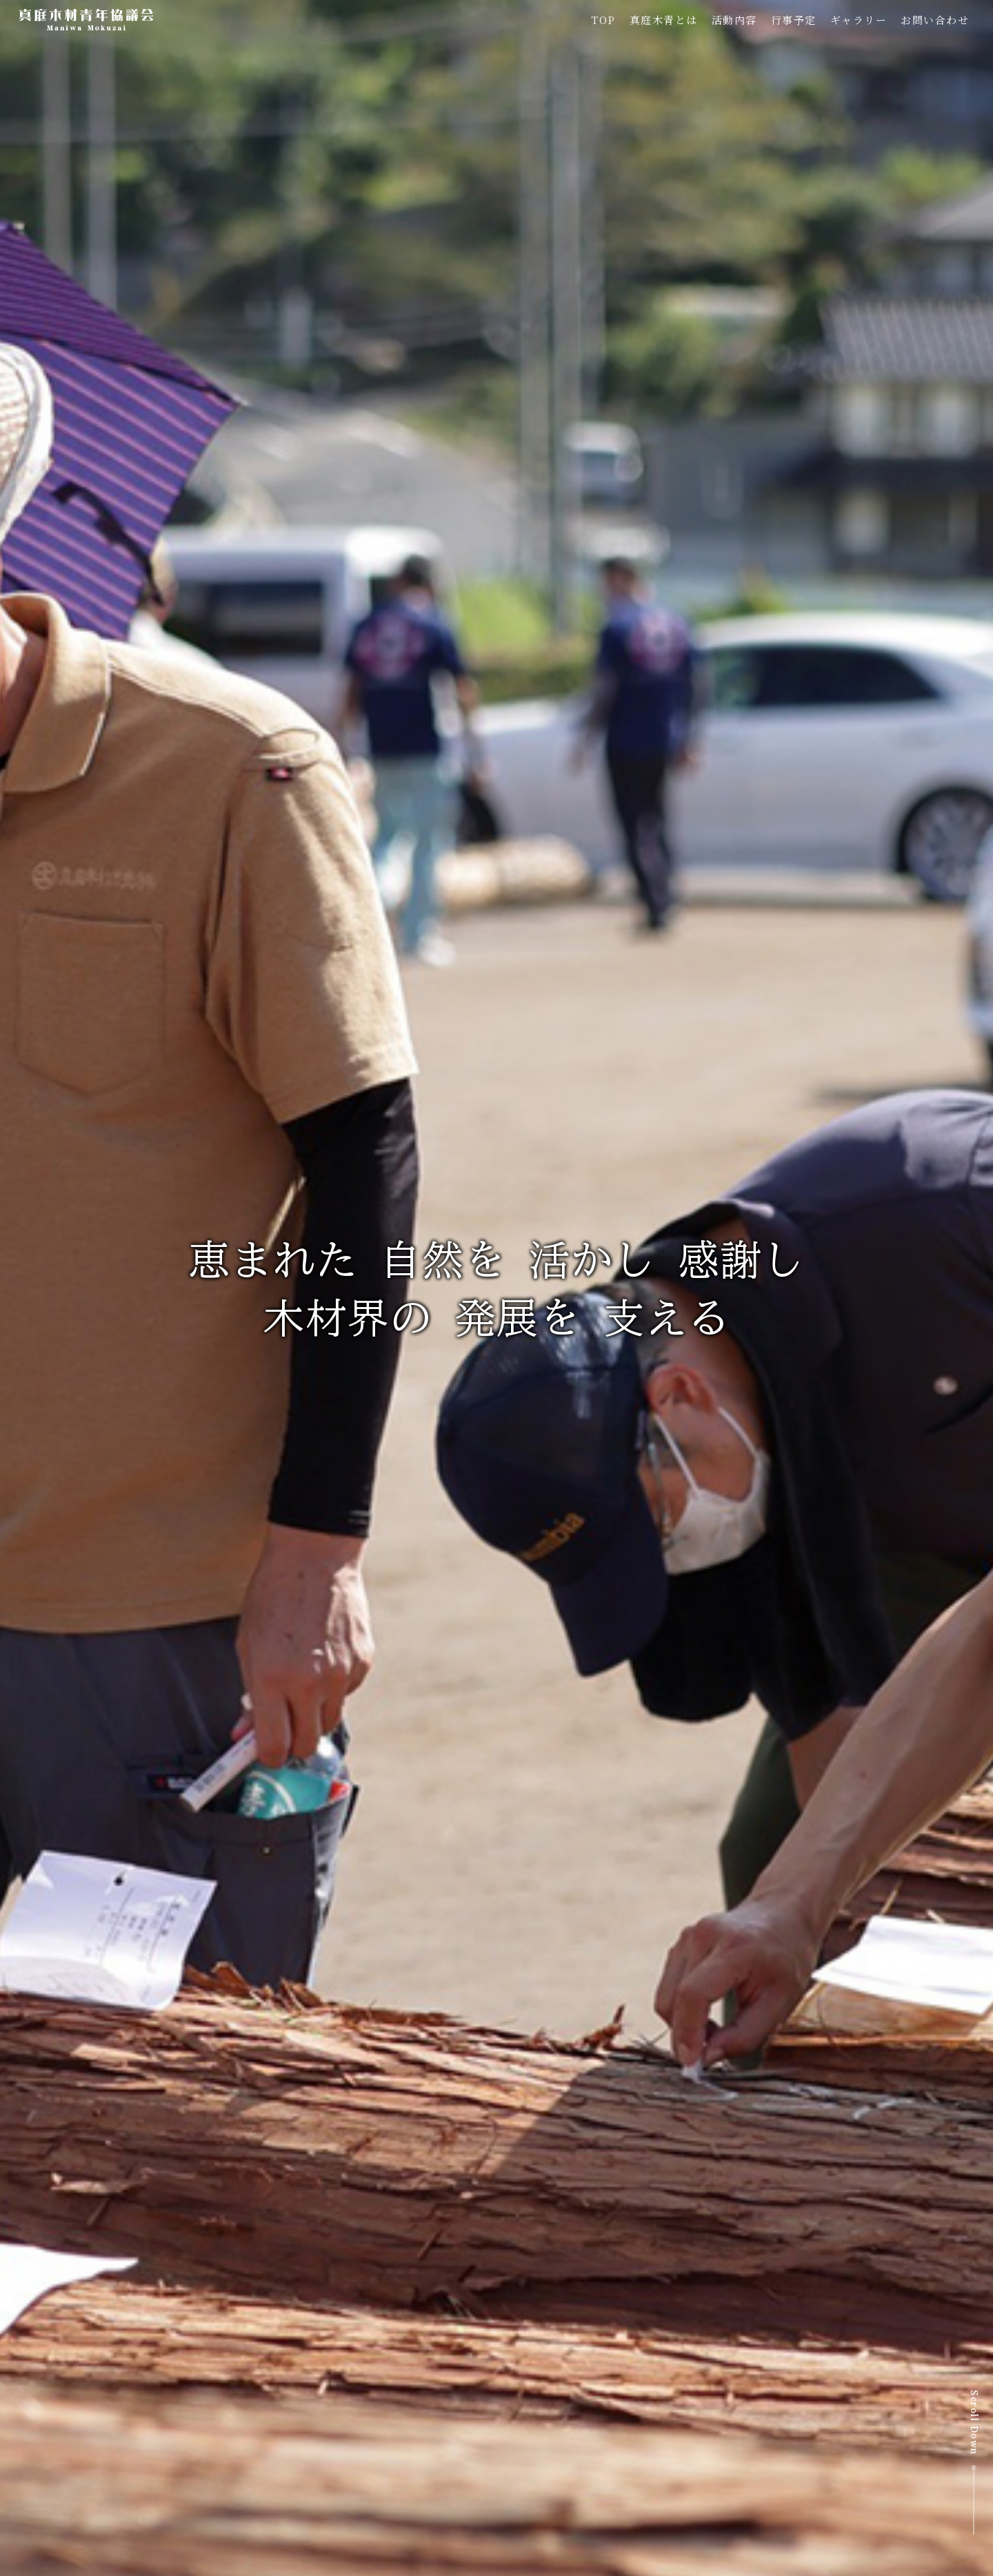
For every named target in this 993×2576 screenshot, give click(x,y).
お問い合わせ (935, 19)
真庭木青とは (664, 19)
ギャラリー (858, 19)
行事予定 (793, 19)
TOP (603, 19)
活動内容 (734, 19)
